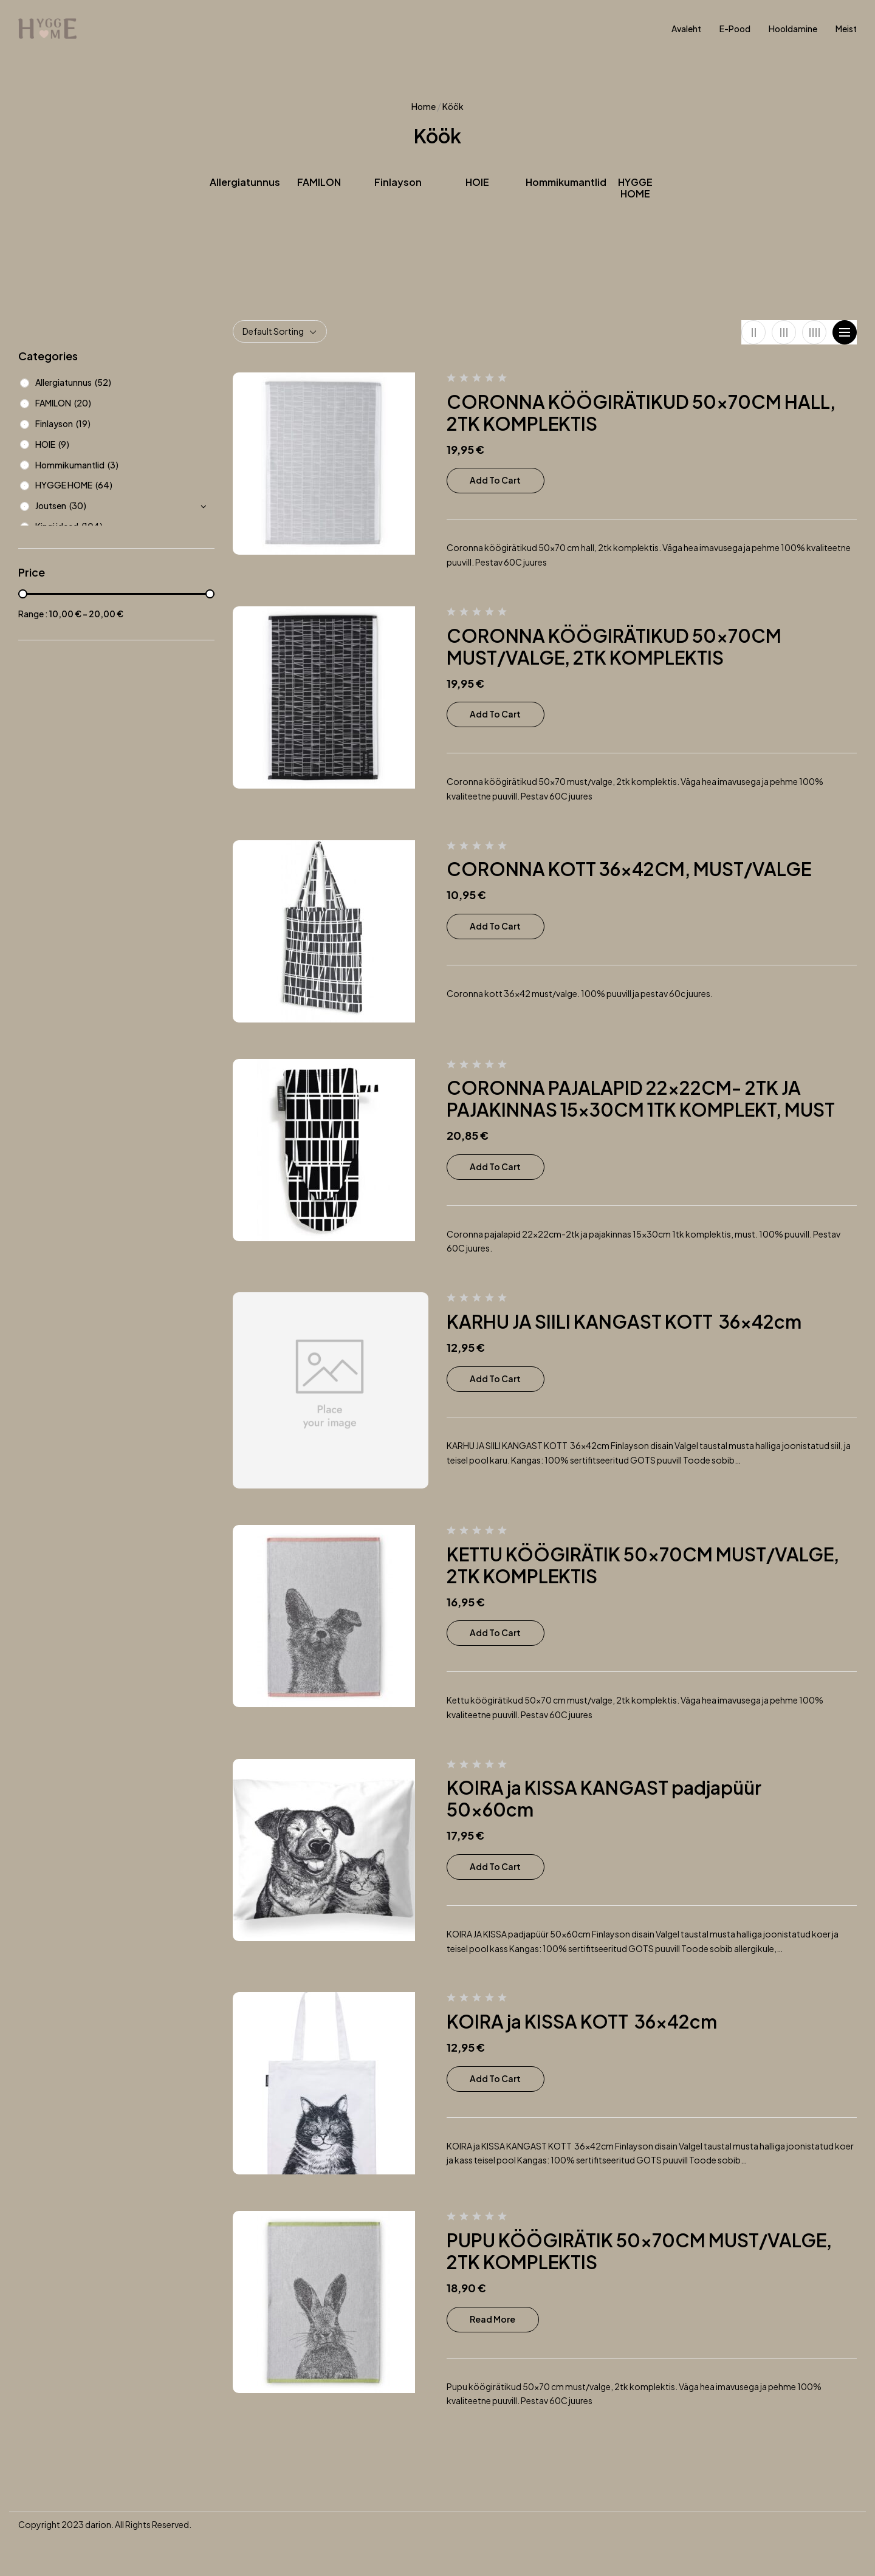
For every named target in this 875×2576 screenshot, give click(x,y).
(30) (77, 505)
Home (423, 106)
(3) (113, 464)
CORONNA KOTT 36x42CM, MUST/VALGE (629, 868)
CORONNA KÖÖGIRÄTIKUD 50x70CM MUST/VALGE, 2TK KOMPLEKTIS (614, 646)
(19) (83, 423)
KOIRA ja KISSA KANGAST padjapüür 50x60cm (605, 1798)
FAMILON (319, 182)
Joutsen (50, 505)
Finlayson (398, 182)
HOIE (477, 182)
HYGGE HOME (635, 188)
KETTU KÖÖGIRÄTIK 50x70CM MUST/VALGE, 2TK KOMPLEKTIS (643, 1565)
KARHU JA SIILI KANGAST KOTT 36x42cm (626, 1321)
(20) (82, 402)
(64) (103, 484)
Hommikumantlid (566, 182)
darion (98, 2524)
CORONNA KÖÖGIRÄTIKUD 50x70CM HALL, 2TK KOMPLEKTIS (641, 412)
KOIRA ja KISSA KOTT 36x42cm (582, 2021)
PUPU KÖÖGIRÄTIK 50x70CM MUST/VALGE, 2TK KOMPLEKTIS (639, 2250)
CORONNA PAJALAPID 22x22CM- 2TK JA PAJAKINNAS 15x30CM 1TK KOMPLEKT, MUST (641, 1098)
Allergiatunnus (245, 182)
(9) (63, 444)
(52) (103, 382)
